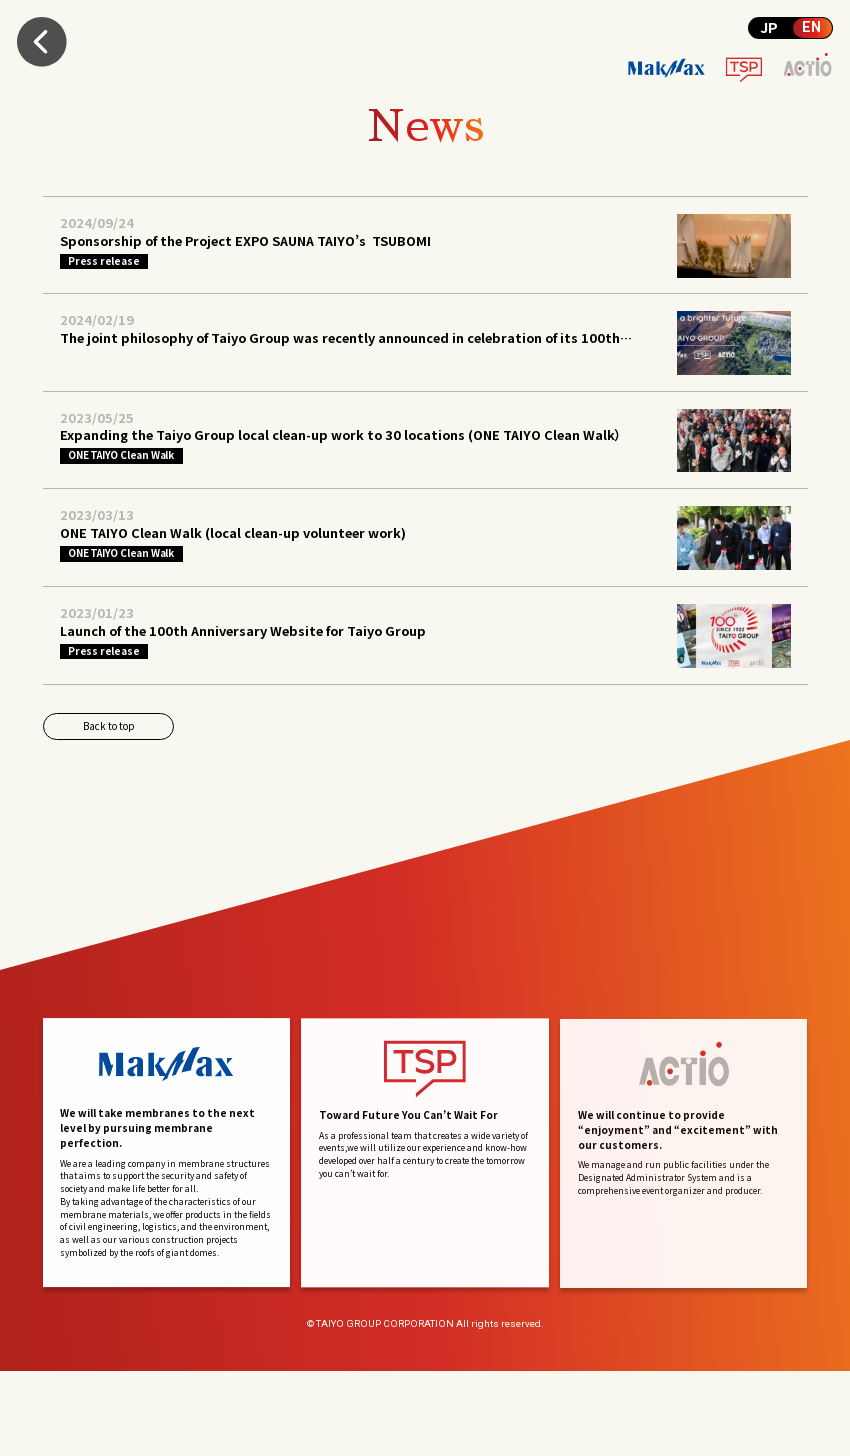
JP (769, 27)
